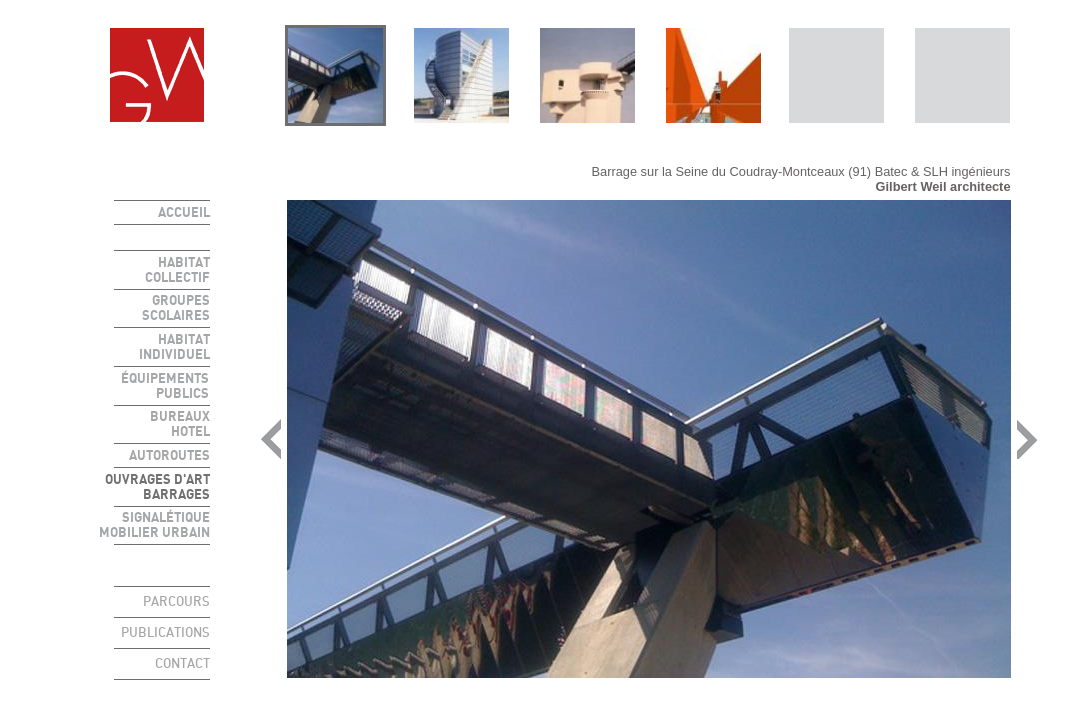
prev (271, 439)
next (1027, 439)
